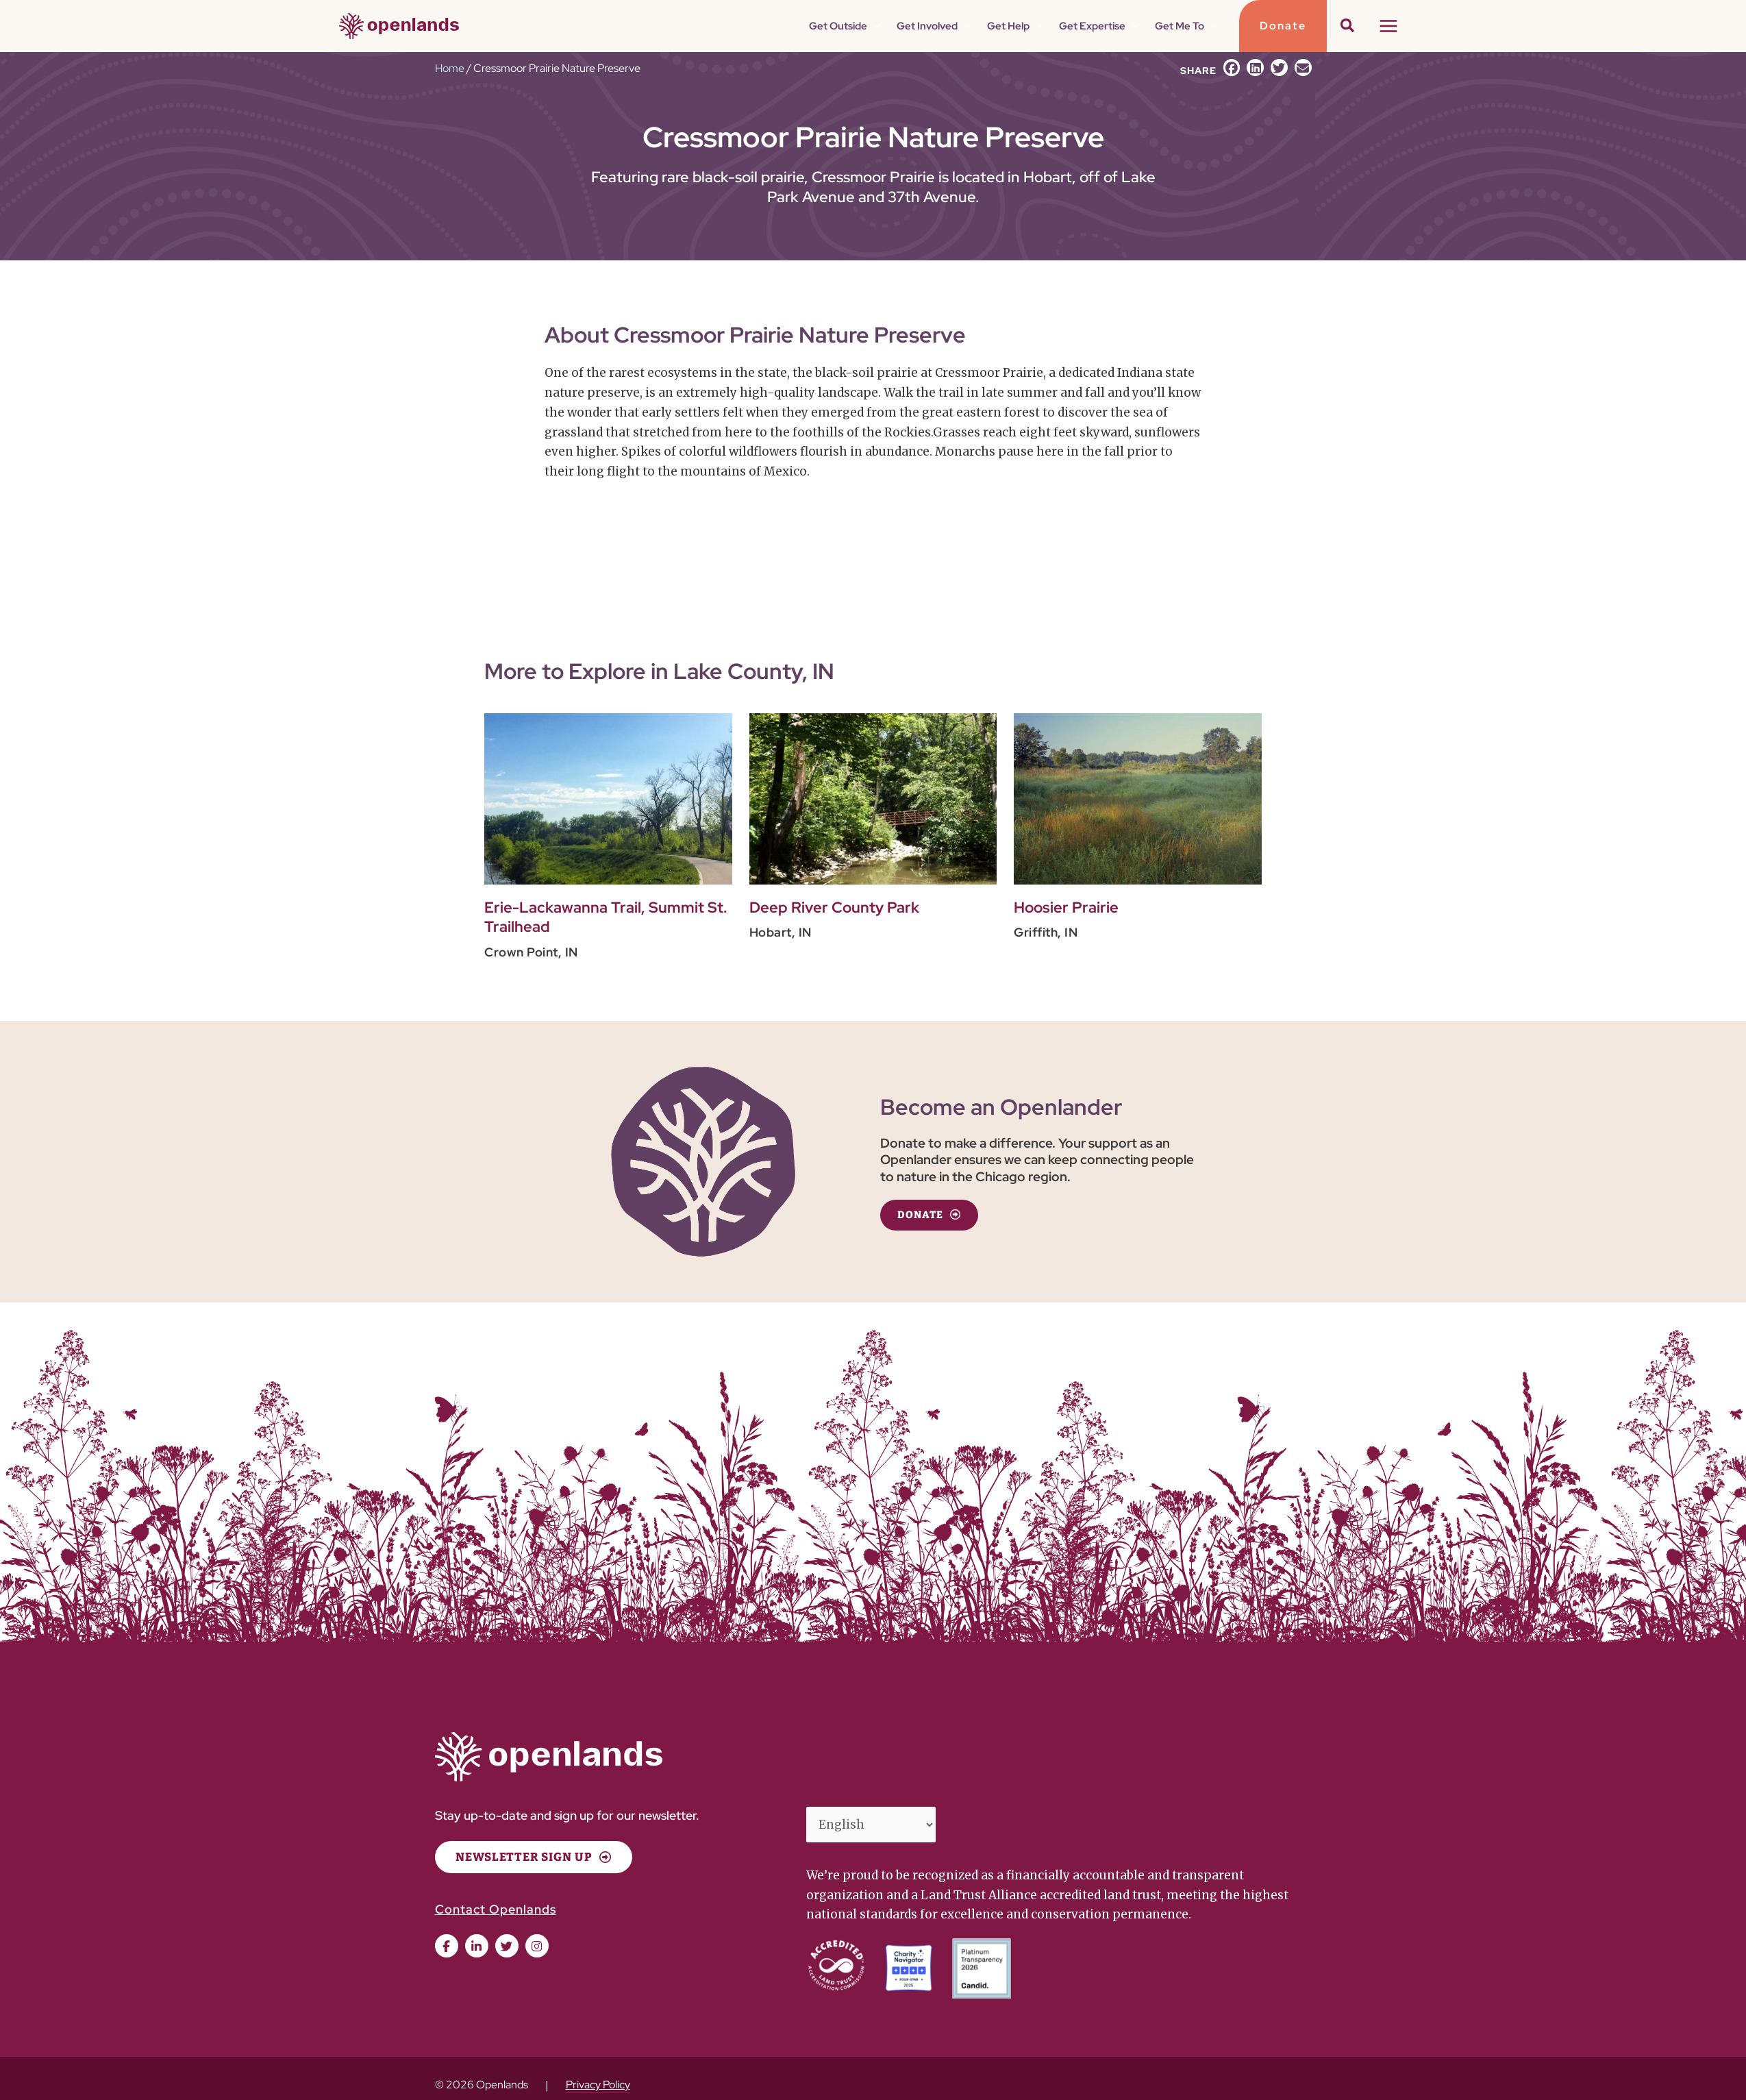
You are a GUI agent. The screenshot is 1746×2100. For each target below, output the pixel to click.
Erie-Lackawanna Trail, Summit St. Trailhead (605, 917)
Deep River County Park (834, 907)
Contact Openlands (495, 1909)
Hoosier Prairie (1066, 907)
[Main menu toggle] (1388, 26)
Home (449, 68)
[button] (898, 26)
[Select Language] (871, 1824)
